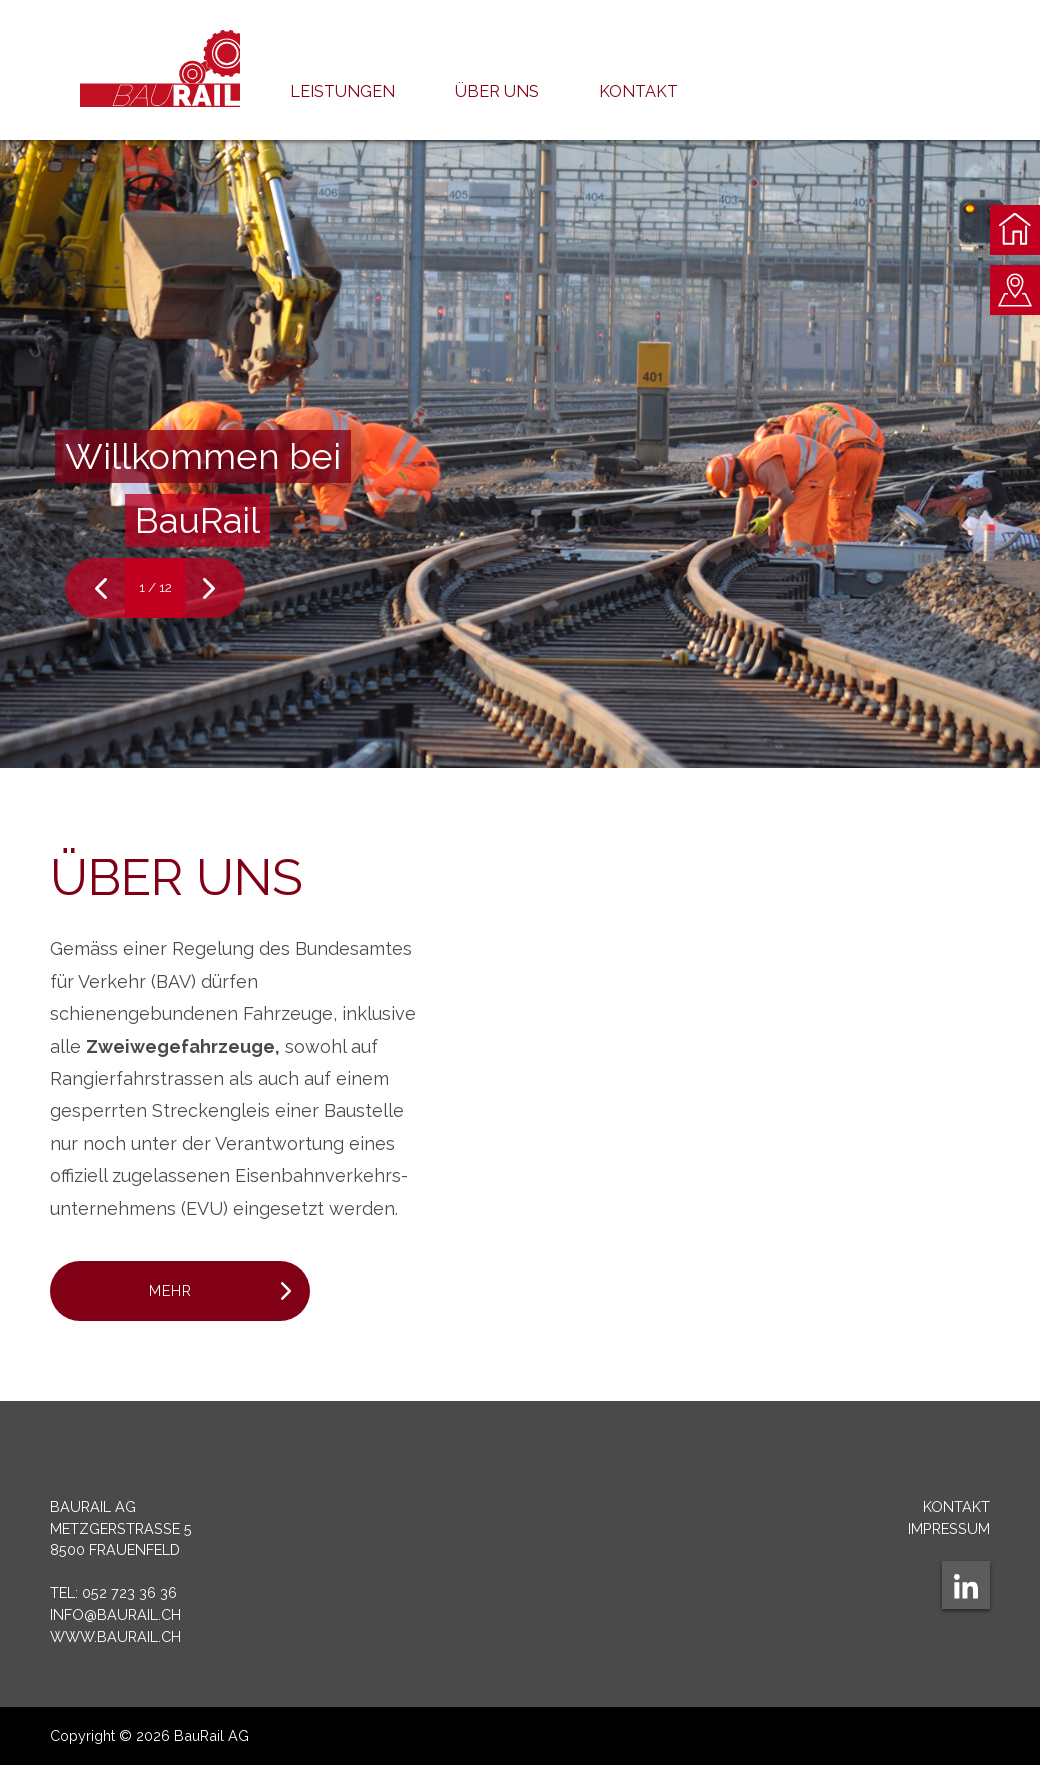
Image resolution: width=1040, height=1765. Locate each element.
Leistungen (342, 91)
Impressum (949, 1528)
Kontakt (638, 91)
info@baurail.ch (115, 1614)
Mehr (170, 1290)
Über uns (497, 91)
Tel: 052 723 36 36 (113, 1592)
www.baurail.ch (115, 1636)
